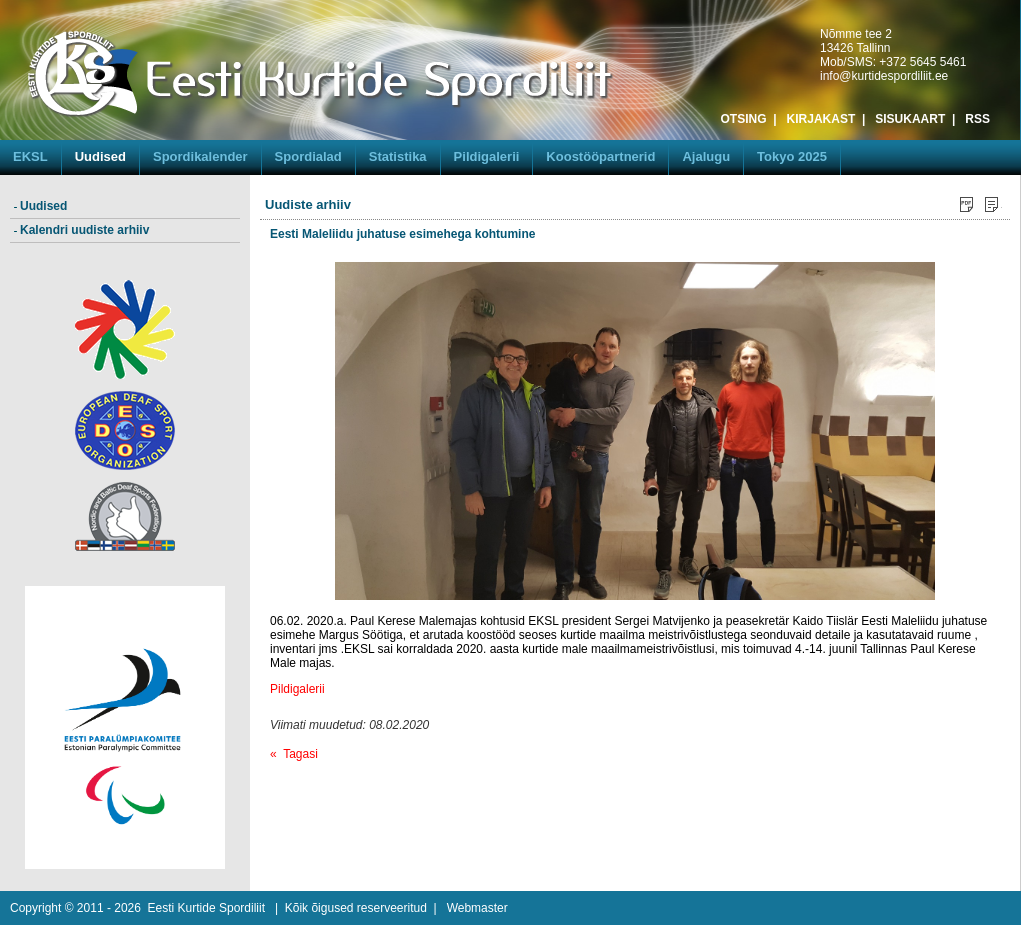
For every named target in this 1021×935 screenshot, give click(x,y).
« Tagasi (294, 754)
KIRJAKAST (821, 119)
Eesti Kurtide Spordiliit (206, 908)
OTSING (744, 119)
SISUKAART (910, 119)
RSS (977, 119)
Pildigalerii (297, 689)
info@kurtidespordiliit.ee (884, 76)
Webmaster (477, 908)
